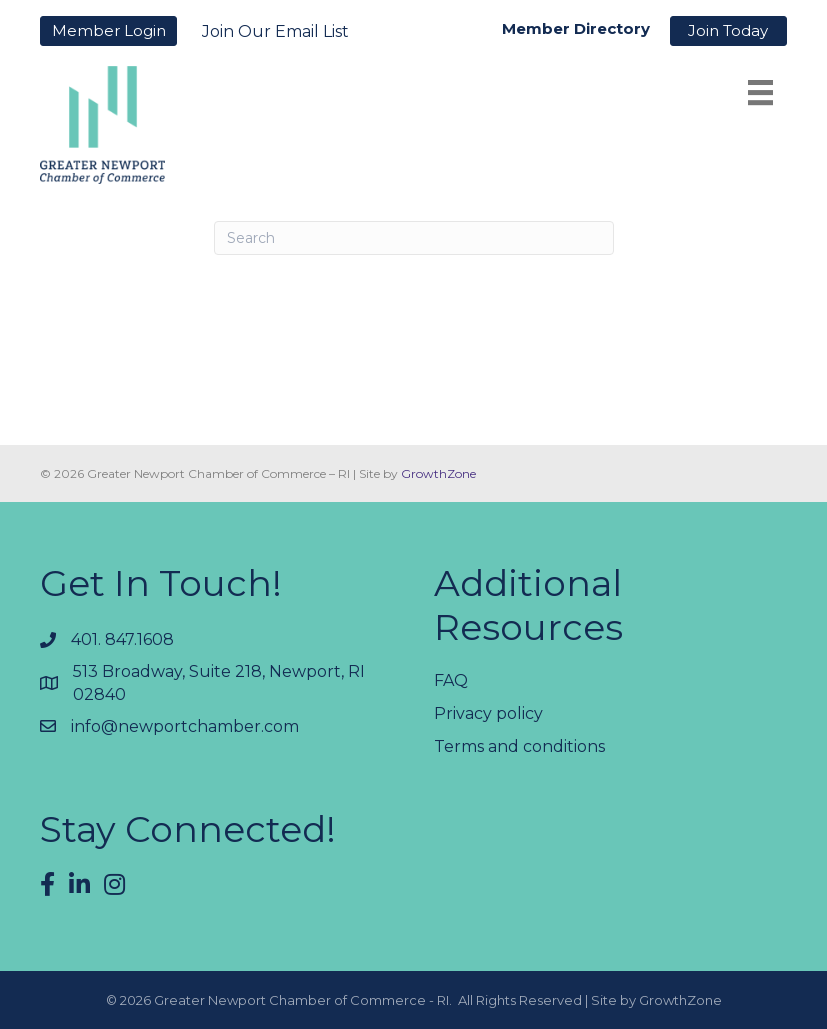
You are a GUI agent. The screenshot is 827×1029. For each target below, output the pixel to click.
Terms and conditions (519, 746)
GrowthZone (438, 473)
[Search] (414, 238)
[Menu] (760, 92)
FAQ (451, 680)
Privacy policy (488, 713)
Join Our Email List (275, 31)
